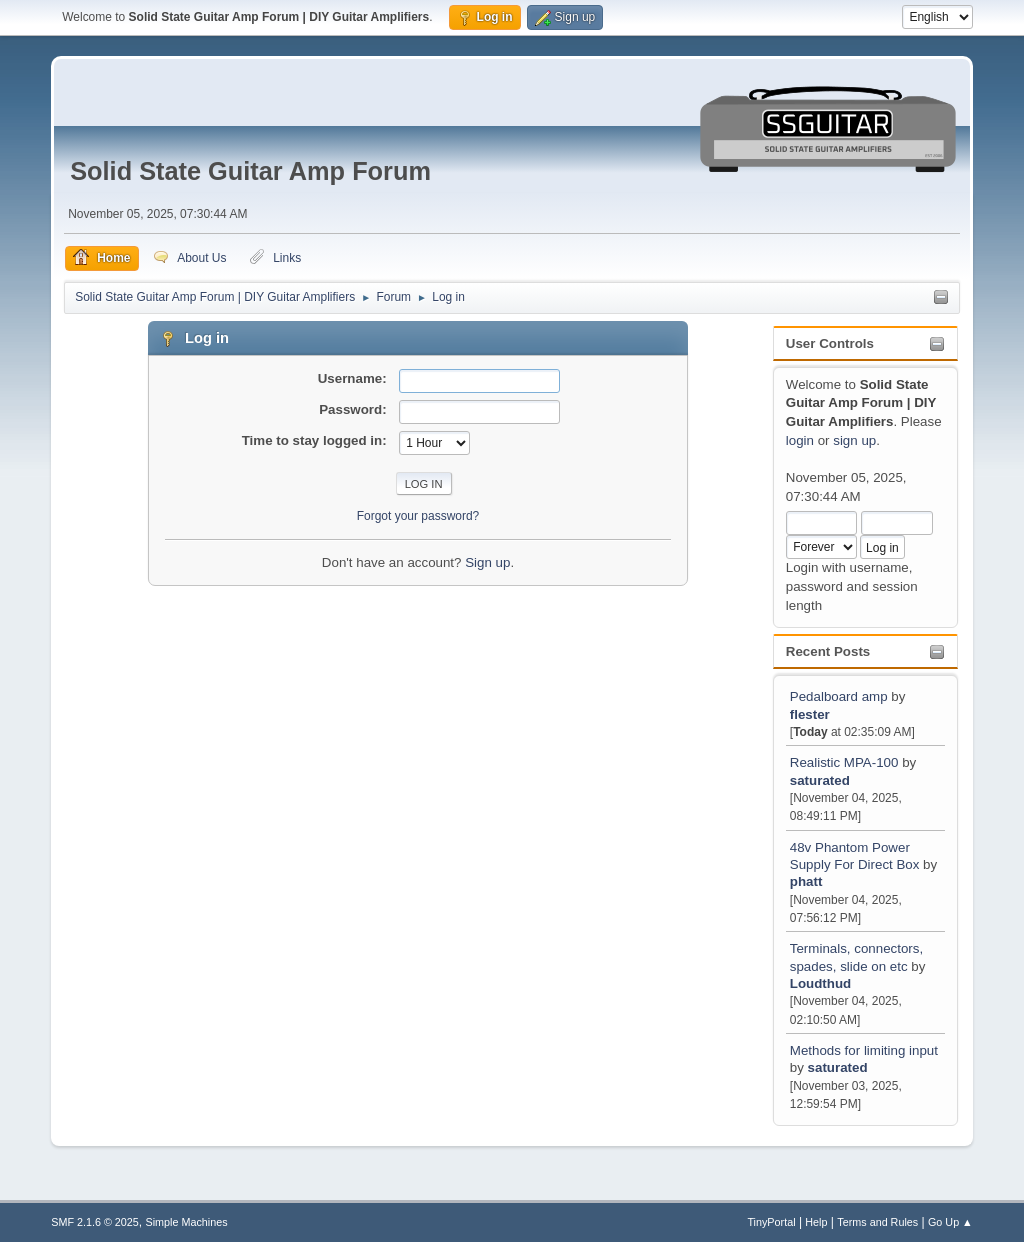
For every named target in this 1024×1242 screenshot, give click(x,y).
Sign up (487, 562)
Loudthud (820, 983)
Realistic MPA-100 (844, 762)
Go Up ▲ (950, 1222)
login (800, 440)
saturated (820, 780)
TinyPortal (771, 1222)
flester (810, 714)
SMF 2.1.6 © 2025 (95, 1222)
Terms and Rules (877, 1222)
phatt (806, 881)
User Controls (830, 343)
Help (816, 1222)
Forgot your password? (418, 516)
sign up (854, 440)
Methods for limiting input (864, 1050)
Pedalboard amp (839, 696)
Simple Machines (187, 1222)
